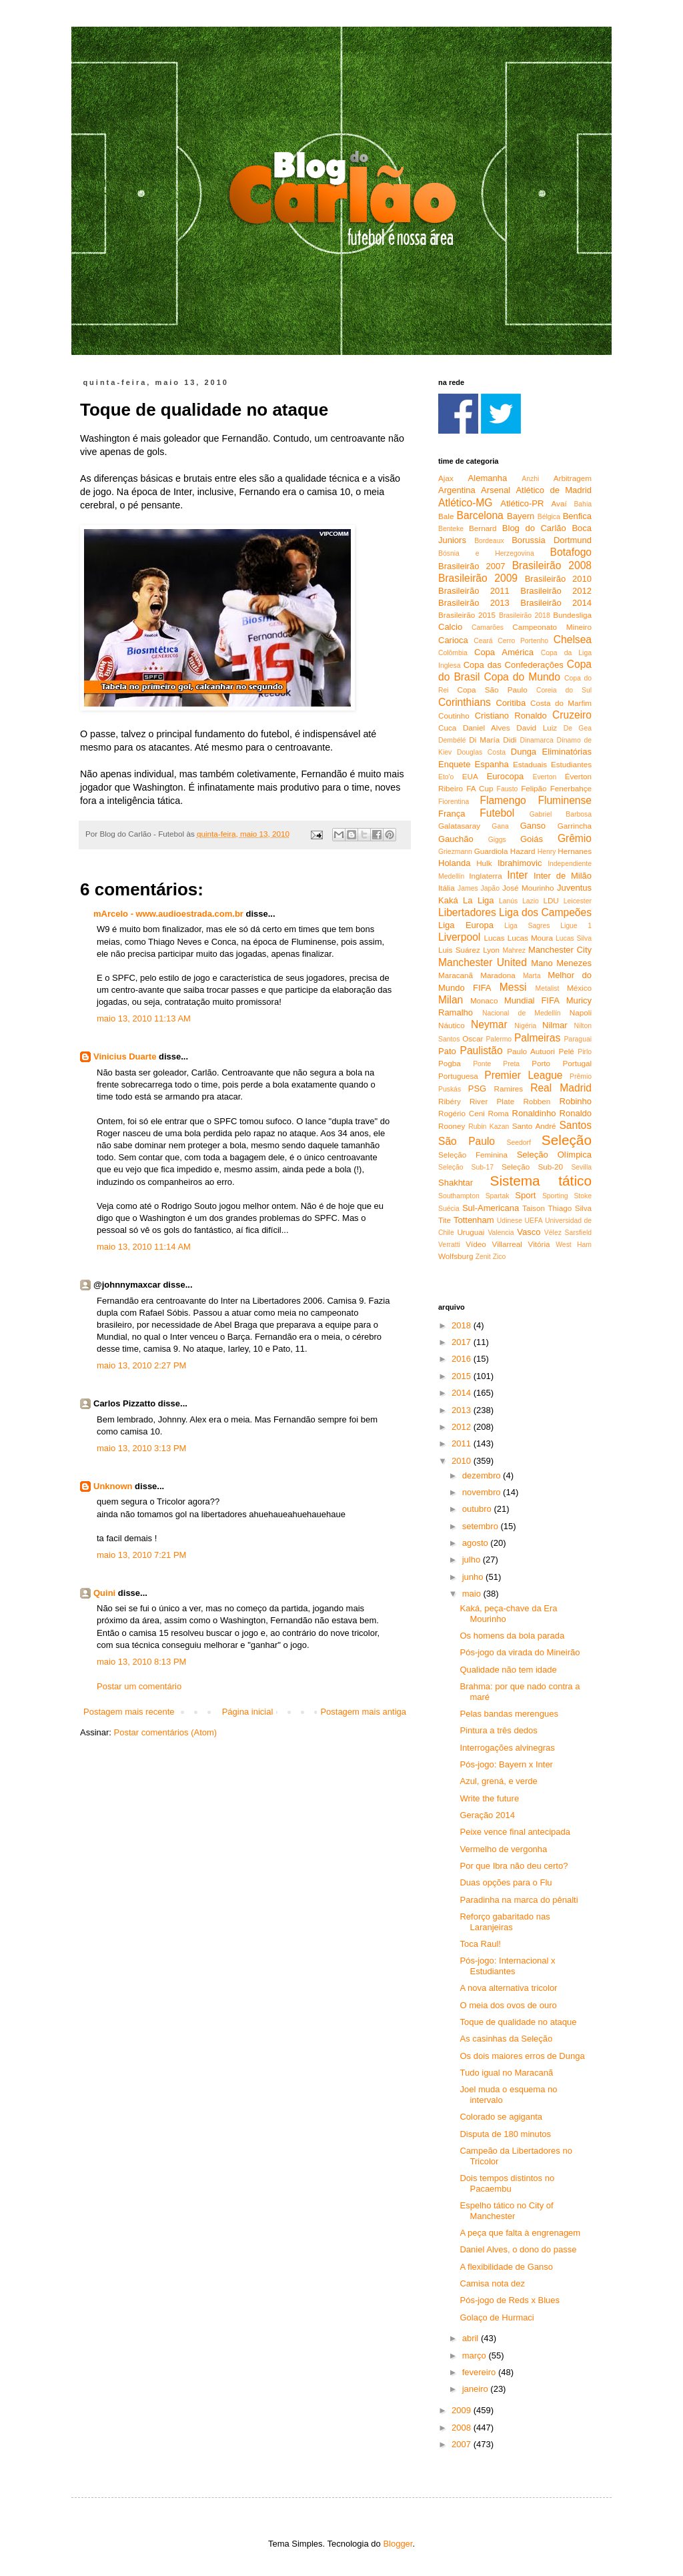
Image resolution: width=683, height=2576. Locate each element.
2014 (463, 1393)
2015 (463, 1376)
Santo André (534, 1126)
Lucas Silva (574, 938)
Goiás (531, 839)
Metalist (548, 988)
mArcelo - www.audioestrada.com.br (168, 914)
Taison (533, 1208)
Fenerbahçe (571, 788)
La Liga (478, 900)
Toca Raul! (480, 1944)
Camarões (488, 627)
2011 (463, 1443)
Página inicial (247, 1712)
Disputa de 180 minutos (505, 2134)
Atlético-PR (522, 503)
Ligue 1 (576, 925)
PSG (477, 1089)
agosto (476, 1543)
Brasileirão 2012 (556, 591)
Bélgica (549, 516)
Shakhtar (455, 1183)
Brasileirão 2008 (552, 565)
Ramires (509, 1088)
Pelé (566, 1051)
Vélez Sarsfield (568, 1232)
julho (472, 1560)
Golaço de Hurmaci (497, 2317)
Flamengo (503, 800)
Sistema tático (541, 1180)
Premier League (523, 1075)
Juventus (574, 888)
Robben (536, 1101)
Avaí (558, 503)
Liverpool (459, 937)
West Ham (574, 1244)
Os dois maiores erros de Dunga (522, 2056)
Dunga (523, 752)
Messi (513, 987)
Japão (490, 888)
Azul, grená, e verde (498, 1781)
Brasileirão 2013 (474, 603)
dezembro (482, 1475)
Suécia (449, 1208)
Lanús (508, 901)
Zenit (483, 1256)
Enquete (454, 764)
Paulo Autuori (531, 1051)
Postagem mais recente (129, 1712)
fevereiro (480, 2372)
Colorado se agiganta (501, 2117)
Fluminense (565, 800)
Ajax (446, 478)
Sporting (555, 1196)
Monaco (484, 1000)
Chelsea (573, 639)
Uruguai (470, 1232)
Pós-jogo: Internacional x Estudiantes (507, 1966)
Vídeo (476, 1244)
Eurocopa (505, 776)
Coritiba (511, 703)
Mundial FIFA (532, 1000)
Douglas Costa (481, 752)
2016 (463, 1359)
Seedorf (518, 1142)
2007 (463, 2444)
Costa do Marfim (561, 703)
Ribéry (449, 1101)
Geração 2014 (487, 1815)
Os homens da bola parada (512, 1636)
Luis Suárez (459, 949)
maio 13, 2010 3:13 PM (141, 1448)
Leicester (578, 901)
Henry (547, 851)
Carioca (453, 640)
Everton (544, 777)
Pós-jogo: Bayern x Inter (506, 1764)
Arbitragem (573, 478)
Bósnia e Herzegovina (486, 553)
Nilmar (555, 1025)
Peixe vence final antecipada (515, 1832)
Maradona (498, 975)
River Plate (492, 1101)
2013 (463, 1410)
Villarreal (507, 1244)
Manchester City (560, 950)
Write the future (489, 1798)
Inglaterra (485, 875)
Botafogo (571, 552)
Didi (509, 739)
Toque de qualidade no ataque (518, 2022)
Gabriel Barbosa (561, 814)
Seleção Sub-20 (532, 1166)
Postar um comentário (139, 1686)
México (579, 987)
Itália (446, 887)
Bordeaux (489, 540)
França (451, 814)
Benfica (577, 516)
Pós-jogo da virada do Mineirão (520, 1652)
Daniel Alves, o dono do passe (518, 2249)
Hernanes (575, 851)
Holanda (454, 863)
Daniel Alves (486, 727)
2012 (463, 1427)
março (475, 2355)
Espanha (492, 764)
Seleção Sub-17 (466, 1167)
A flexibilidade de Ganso (506, 2267)
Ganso (533, 826)
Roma (498, 1113)
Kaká (448, 900)
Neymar (489, 1024)
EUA (470, 776)
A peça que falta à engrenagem (520, 2233)
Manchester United (482, 962)
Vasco (528, 1232)
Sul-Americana (490, 1208)
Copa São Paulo (493, 689)
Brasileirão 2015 (467, 614)
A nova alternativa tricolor (508, 1988)
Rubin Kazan (488, 1126)
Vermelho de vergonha (503, 1849)
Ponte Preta (496, 1063)
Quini (104, 1593)
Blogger (397, 2544)
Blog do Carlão (534, 528)
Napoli (581, 1012)
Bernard (483, 528)
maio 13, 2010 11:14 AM (144, 1247)
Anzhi (530, 478)
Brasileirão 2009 (478, 578)
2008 (463, 2428)
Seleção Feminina (473, 1154)
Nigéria (525, 1025)
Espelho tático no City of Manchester (506, 2210)
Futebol (497, 813)
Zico (499, 1256)
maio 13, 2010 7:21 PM (141, 1555)
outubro (478, 1509)
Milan (450, 999)
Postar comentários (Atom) (165, 1732)
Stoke (583, 1196)
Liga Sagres (527, 925)
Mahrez (514, 950)
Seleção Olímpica (554, 1155)
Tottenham (474, 1220)
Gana (500, 826)
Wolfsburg (455, 1256)
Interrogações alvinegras (507, 1748)
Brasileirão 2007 (472, 566)
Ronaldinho (534, 1113)
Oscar (472, 1038)
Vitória (539, 1244)
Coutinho (454, 715)
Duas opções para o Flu (506, 1882)
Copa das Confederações (514, 665)
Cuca (447, 727)
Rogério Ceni (461, 1113)
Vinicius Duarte (124, 1056)
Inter (517, 875)
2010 (463, 1461)
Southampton (459, 1196)
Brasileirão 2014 (556, 603)
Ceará (483, 641)
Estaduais (530, 764)
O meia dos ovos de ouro (508, 2005)
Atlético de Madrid (554, 490)
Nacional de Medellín (521, 1013)
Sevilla (581, 1167)
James (468, 888)
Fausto (507, 789)
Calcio (450, 627)
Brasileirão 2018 (524, 615)
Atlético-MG (465, 502)
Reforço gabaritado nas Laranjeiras (505, 1921)
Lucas (494, 937)
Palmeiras (537, 1037)
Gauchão (456, 839)
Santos (575, 1125)
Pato (447, 1051)
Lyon (491, 949)
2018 (463, 1325)
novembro (482, 1492)
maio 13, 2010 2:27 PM (141, 1365)
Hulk (484, 863)
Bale (446, 516)
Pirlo (585, 1051)
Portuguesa (458, 1075)
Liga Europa (466, 925)
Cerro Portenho (523, 641)
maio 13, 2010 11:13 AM (144, 1018)
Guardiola (491, 851)
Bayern (520, 516)
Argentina (457, 490)
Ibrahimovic (520, 863)
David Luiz (536, 727)
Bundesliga (572, 614)
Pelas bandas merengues (509, 1714)
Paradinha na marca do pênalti (519, 1900)
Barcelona (480, 515)
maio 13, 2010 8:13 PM (141, 1662)
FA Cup (479, 788)
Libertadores (467, 912)
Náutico (451, 1025)
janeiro (476, 2389)
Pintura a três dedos (498, 1730)
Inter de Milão (563, 876)
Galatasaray (459, 825)
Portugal (577, 1063)
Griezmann (455, 851)
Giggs (497, 839)
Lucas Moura (530, 937)
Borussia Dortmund (552, 540)
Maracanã (455, 975)
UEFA (533, 1220)
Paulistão (481, 1050)
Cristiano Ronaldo (511, 716)
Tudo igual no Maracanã (506, 2073)
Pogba (449, 1063)
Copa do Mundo (522, 677)
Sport (525, 1195)
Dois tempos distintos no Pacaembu (507, 2183)
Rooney (451, 1126)
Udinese (509, 1220)
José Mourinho (528, 887)
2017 (463, 1342)
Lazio (530, 901)
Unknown (113, 1486)
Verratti (449, 1244)
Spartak (498, 1196)
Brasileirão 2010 (558, 579)
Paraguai (578, 1039)
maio (473, 1594)
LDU (550, 900)
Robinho (576, 1101)
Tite (444, 1220)
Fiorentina (453, 801)
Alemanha (488, 478)
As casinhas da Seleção (506, 2039)
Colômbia (453, 653)
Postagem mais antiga (363, 1712)
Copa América (504, 652)
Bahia (583, 504)
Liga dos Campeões (545, 912)
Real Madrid (561, 1088)
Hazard (523, 851)
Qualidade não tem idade (508, 1670)
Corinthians (464, 702)
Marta (532, 975)
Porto (541, 1063)
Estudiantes (571, 764)
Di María (484, 739)
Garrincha (575, 825)
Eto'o (446, 777)
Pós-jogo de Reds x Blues (510, 2300)
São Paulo (466, 1141)
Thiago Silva (570, 1208)
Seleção (567, 1140)
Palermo (499, 1039)
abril (471, 2338)
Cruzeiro (572, 715)
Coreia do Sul (564, 690)
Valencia (501, 1232)
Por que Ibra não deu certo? (514, 1866)
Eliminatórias (567, 752)
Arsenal (495, 490)
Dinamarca (536, 740)
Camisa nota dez (492, 2283)
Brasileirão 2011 (474, 591)
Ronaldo (576, 1113)
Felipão (533, 788)
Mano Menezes (561, 963)
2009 (463, 2410)
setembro (481, 1526)
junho (474, 1577)
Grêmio (575, 838)
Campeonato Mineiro (552, 626)
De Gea (578, 728)
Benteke (451, 528)
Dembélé (452, 740)
